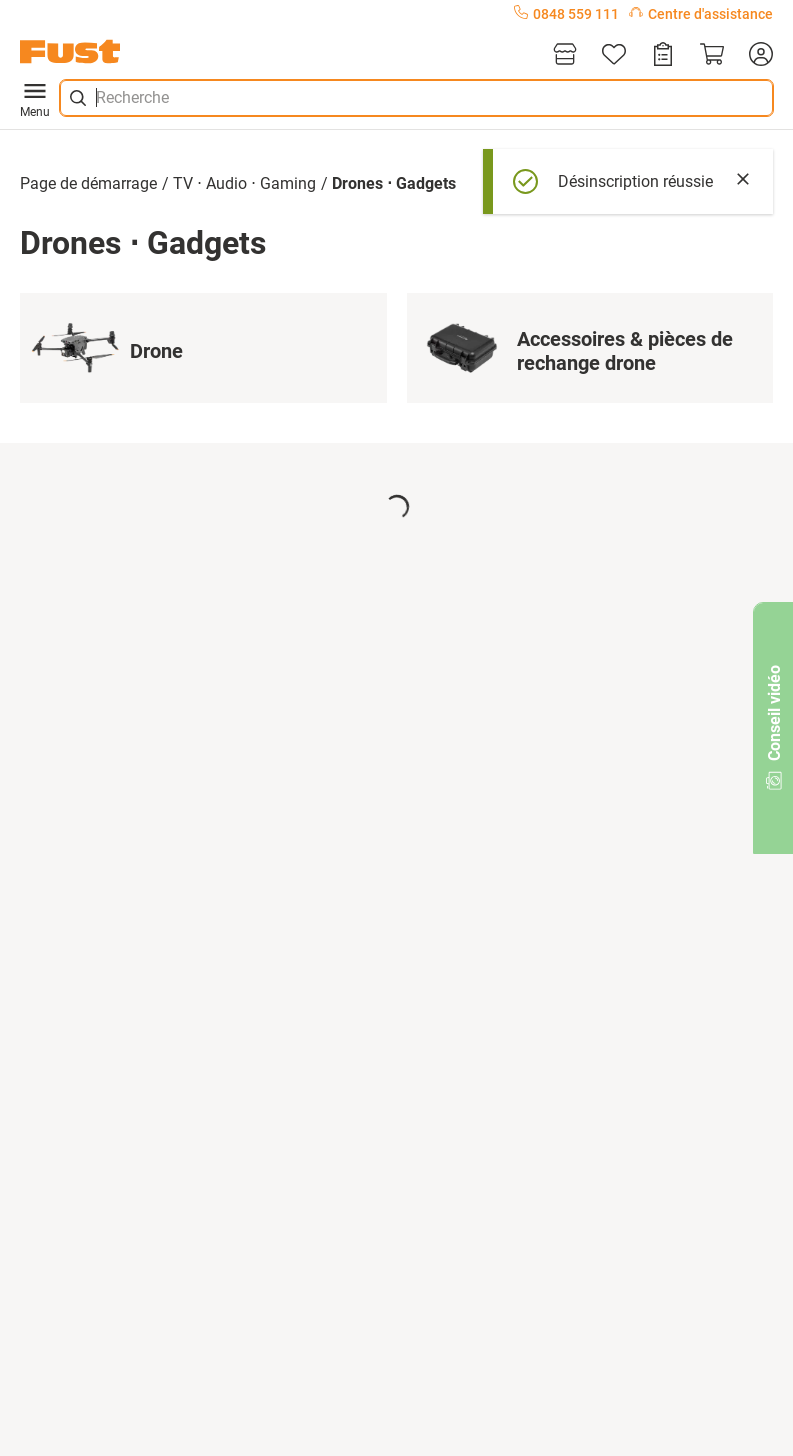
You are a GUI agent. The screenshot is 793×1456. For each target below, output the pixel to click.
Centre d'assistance (701, 14)
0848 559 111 (566, 14)
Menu (35, 98)
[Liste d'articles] (614, 55)
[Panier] (712, 55)
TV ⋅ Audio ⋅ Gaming (244, 183)
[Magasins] (565, 55)
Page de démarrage (88, 183)
